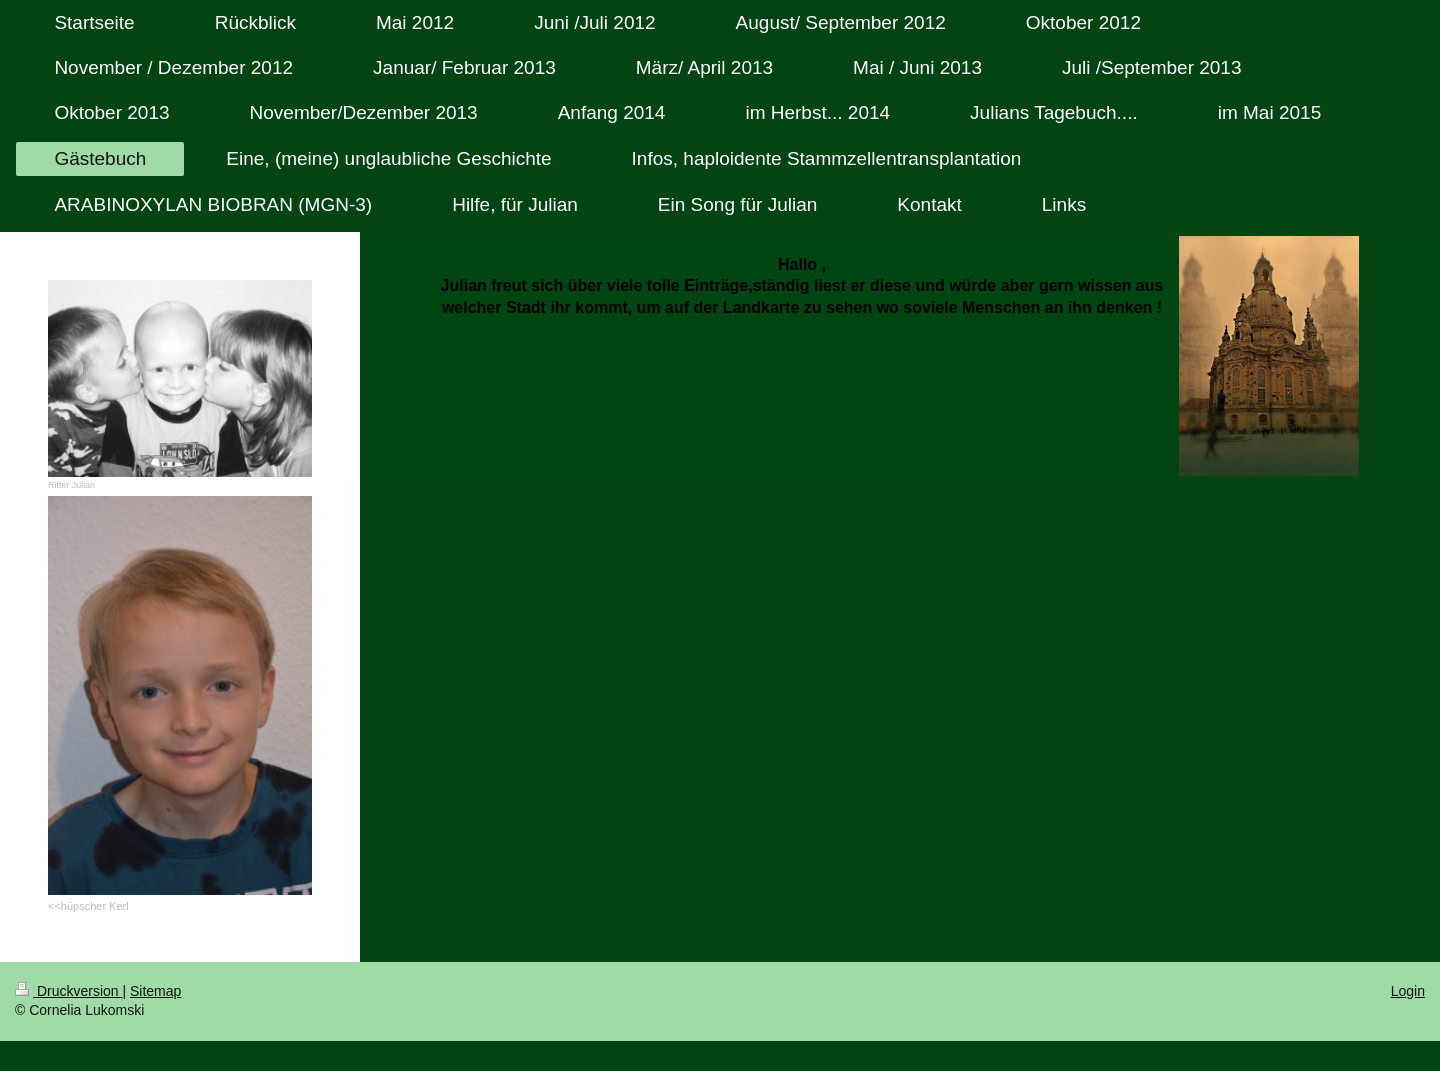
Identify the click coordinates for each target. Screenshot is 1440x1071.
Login (1408, 991)
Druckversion (68, 991)
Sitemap (155, 991)
